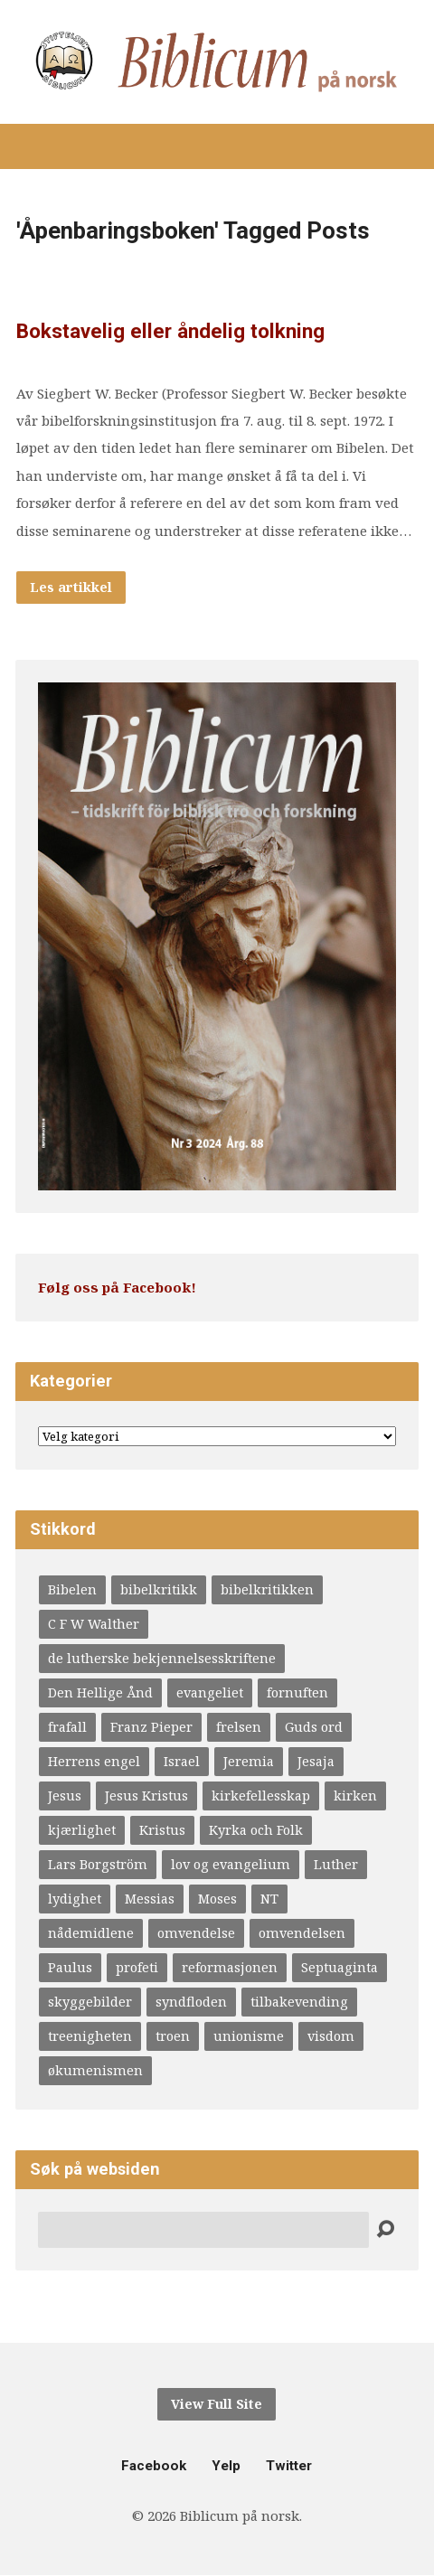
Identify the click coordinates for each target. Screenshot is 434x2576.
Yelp (226, 2466)
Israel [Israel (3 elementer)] (182, 1761)
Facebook (153, 2466)
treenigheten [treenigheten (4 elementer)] (90, 2036)
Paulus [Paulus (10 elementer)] (70, 1967)
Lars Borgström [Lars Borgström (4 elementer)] (97, 1864)
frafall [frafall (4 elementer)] (67, 1726)
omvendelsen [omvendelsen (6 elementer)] (302, 1932)
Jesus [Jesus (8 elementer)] (64, 1795)
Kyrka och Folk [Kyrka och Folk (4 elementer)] (256, 1829)
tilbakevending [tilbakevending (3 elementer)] (299, 2001)
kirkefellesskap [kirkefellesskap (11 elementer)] (261, 1795)
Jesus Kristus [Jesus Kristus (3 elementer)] (146, 1795)
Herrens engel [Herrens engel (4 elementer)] (94, 1761)
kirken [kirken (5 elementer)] (355, 1795)
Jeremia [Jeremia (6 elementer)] (248, 1761)
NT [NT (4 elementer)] (269, 1898)
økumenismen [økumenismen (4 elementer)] (95, 2070)
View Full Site (216, 2403)
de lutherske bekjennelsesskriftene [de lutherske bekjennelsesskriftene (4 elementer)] (162, 1658)
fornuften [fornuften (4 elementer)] (297, 1692)
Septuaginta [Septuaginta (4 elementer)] (339, 1967)
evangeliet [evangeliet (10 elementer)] (209, 1692)
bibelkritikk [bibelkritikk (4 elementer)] (158, 1589)
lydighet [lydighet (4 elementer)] (74, 1898)
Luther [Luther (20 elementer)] (336, 1864)
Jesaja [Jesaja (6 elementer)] (316, 1761)
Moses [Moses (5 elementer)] (217, 1898)
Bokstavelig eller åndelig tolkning (170, 331)
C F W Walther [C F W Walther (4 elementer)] (93, 1623)
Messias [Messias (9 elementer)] (150, 1898)
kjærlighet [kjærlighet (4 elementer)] (82, 1829)
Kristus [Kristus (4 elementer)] (162, 1829)
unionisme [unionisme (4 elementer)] (248, 2036)
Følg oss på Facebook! (117, 1287)
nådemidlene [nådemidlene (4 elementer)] (91, 1932)
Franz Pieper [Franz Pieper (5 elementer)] (151, 1726)
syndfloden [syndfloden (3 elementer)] (191, 2001)
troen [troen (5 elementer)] (173, 2036)
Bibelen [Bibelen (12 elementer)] (72, 1589)
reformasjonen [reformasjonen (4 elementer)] (230, 1967)
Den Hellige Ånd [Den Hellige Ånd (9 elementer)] (100, 1692)
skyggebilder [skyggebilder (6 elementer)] (90, 2001)
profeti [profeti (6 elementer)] (137, 1967)
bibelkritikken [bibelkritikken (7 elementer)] (267, 1589)
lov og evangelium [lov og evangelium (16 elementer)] (230, 1864)
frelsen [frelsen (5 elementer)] (238, 1726)
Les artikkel (71, 587)
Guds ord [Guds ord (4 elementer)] (314, 1726)
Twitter (289, 2466)
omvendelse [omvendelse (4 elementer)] (196, 1932)
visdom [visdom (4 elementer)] (330, 2036)
